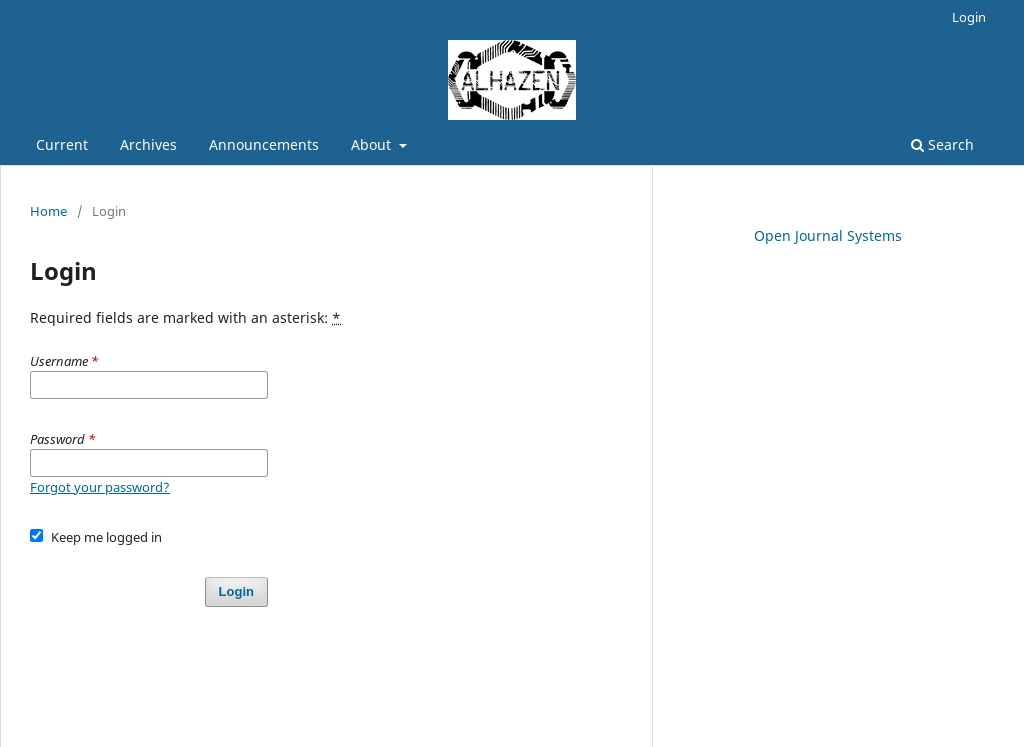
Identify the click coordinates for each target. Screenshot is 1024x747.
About (373, 144)
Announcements (264, 144)
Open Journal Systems (828, 235)
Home (48, 211)
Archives (148, 144)
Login (969, 17)
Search (942, 144)
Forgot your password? (100, 487)
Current (62, 144)
